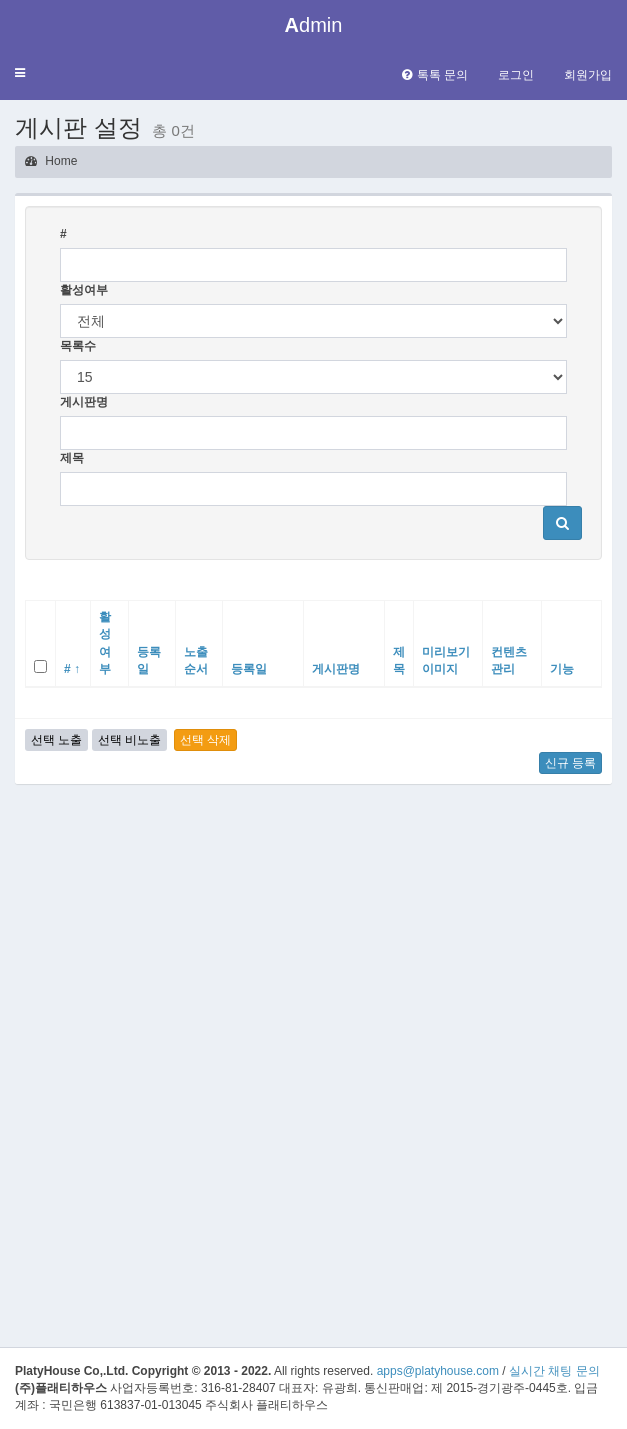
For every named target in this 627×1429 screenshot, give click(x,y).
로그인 (516, 75)
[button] (20, 73)
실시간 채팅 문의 (554, 1371)
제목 (72, 458)
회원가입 (588, 75)
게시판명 (84, 402)
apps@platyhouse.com (438, 1371)
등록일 (249, 669)
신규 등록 (570, 763)
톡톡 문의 (435, 75)
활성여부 (84, 290)
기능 (562, 669)
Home (51, 161)
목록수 (78, 346)
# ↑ (72, 669)
